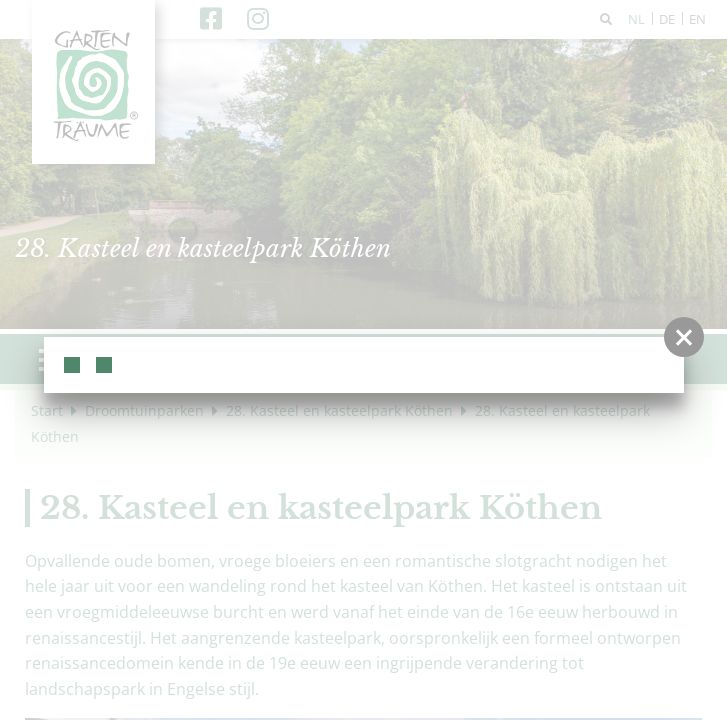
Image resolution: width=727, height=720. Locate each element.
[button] (684, 337)
